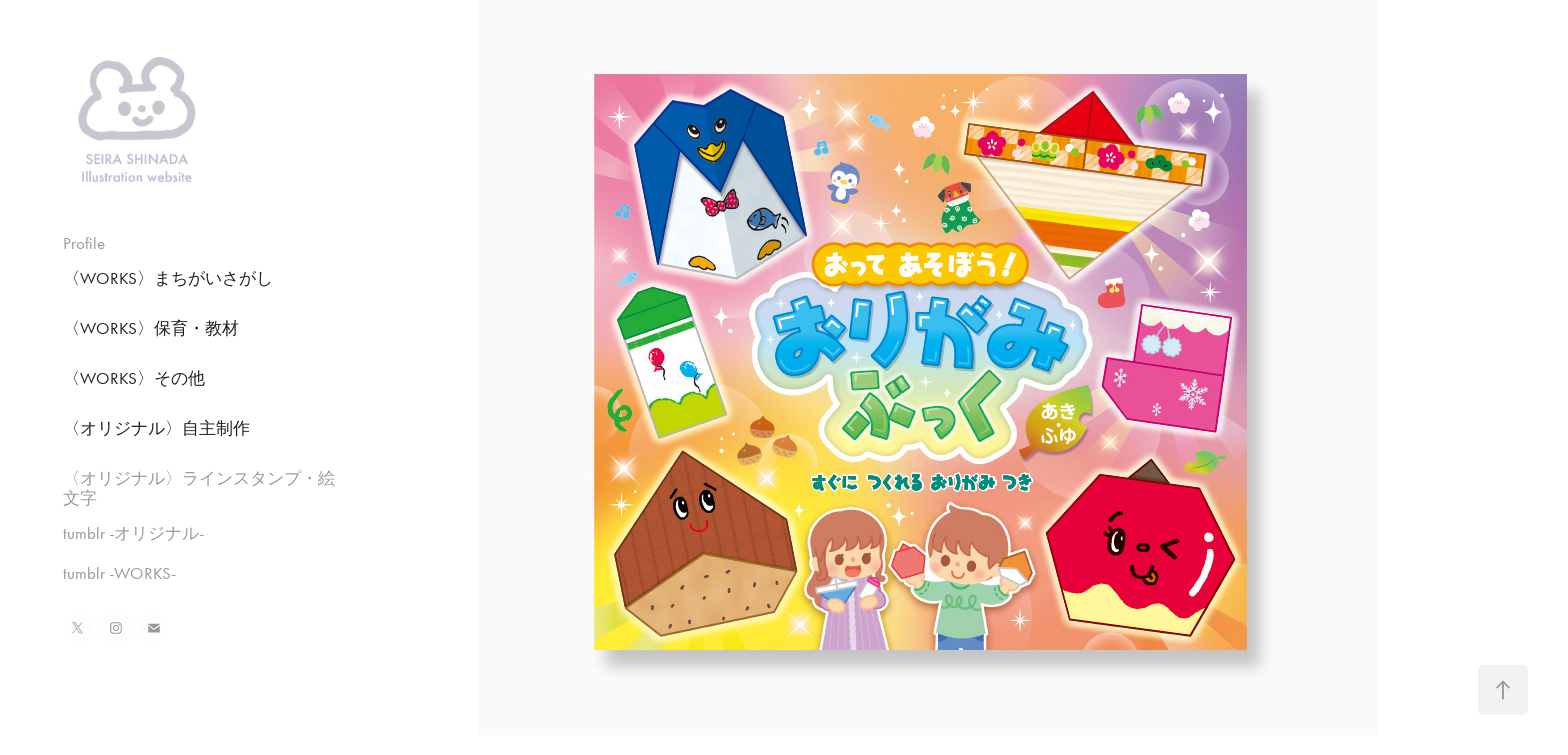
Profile (84, 243)
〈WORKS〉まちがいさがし (168, 278)
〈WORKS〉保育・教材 (151, 328)
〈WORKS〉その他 (134, 378)
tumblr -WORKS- (119, 573)
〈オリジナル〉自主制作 (156, 428)
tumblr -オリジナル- (133, 533)
